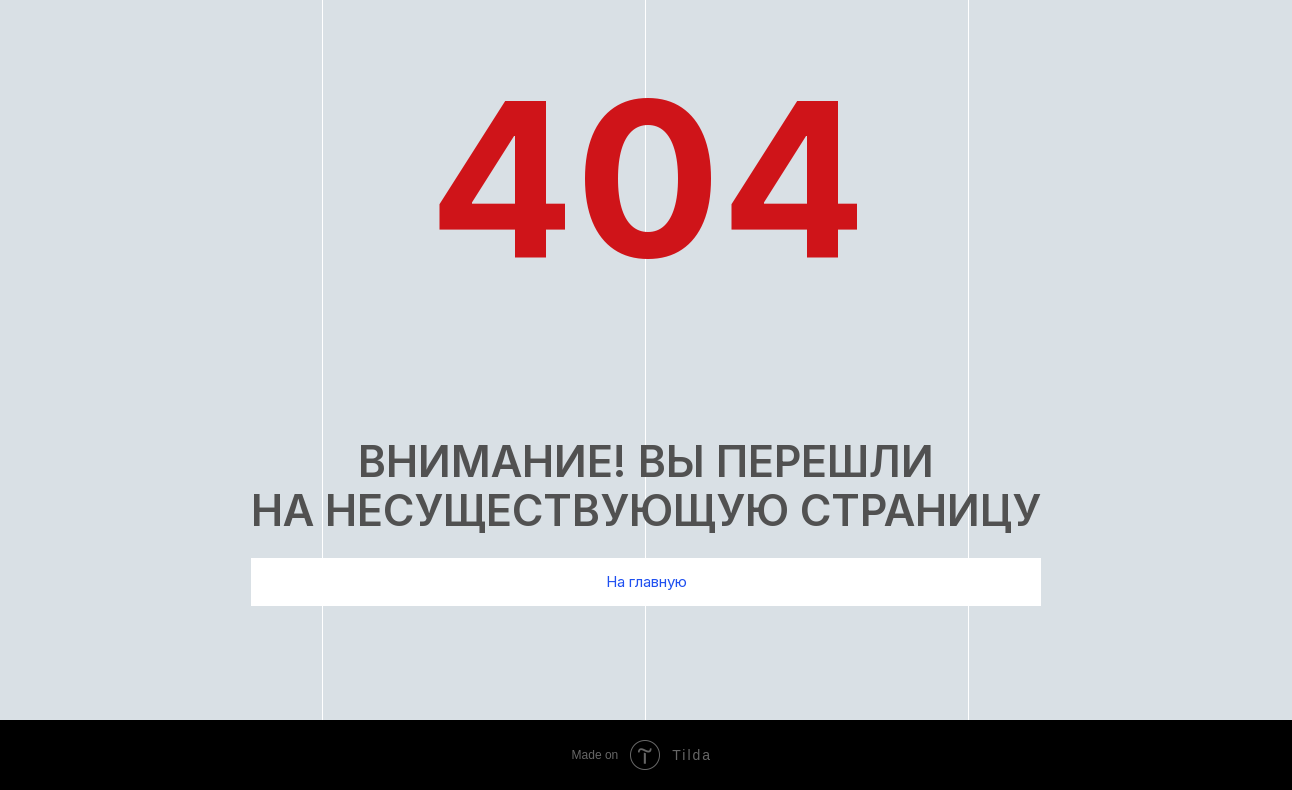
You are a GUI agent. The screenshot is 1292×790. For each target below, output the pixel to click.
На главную (646, 581)
